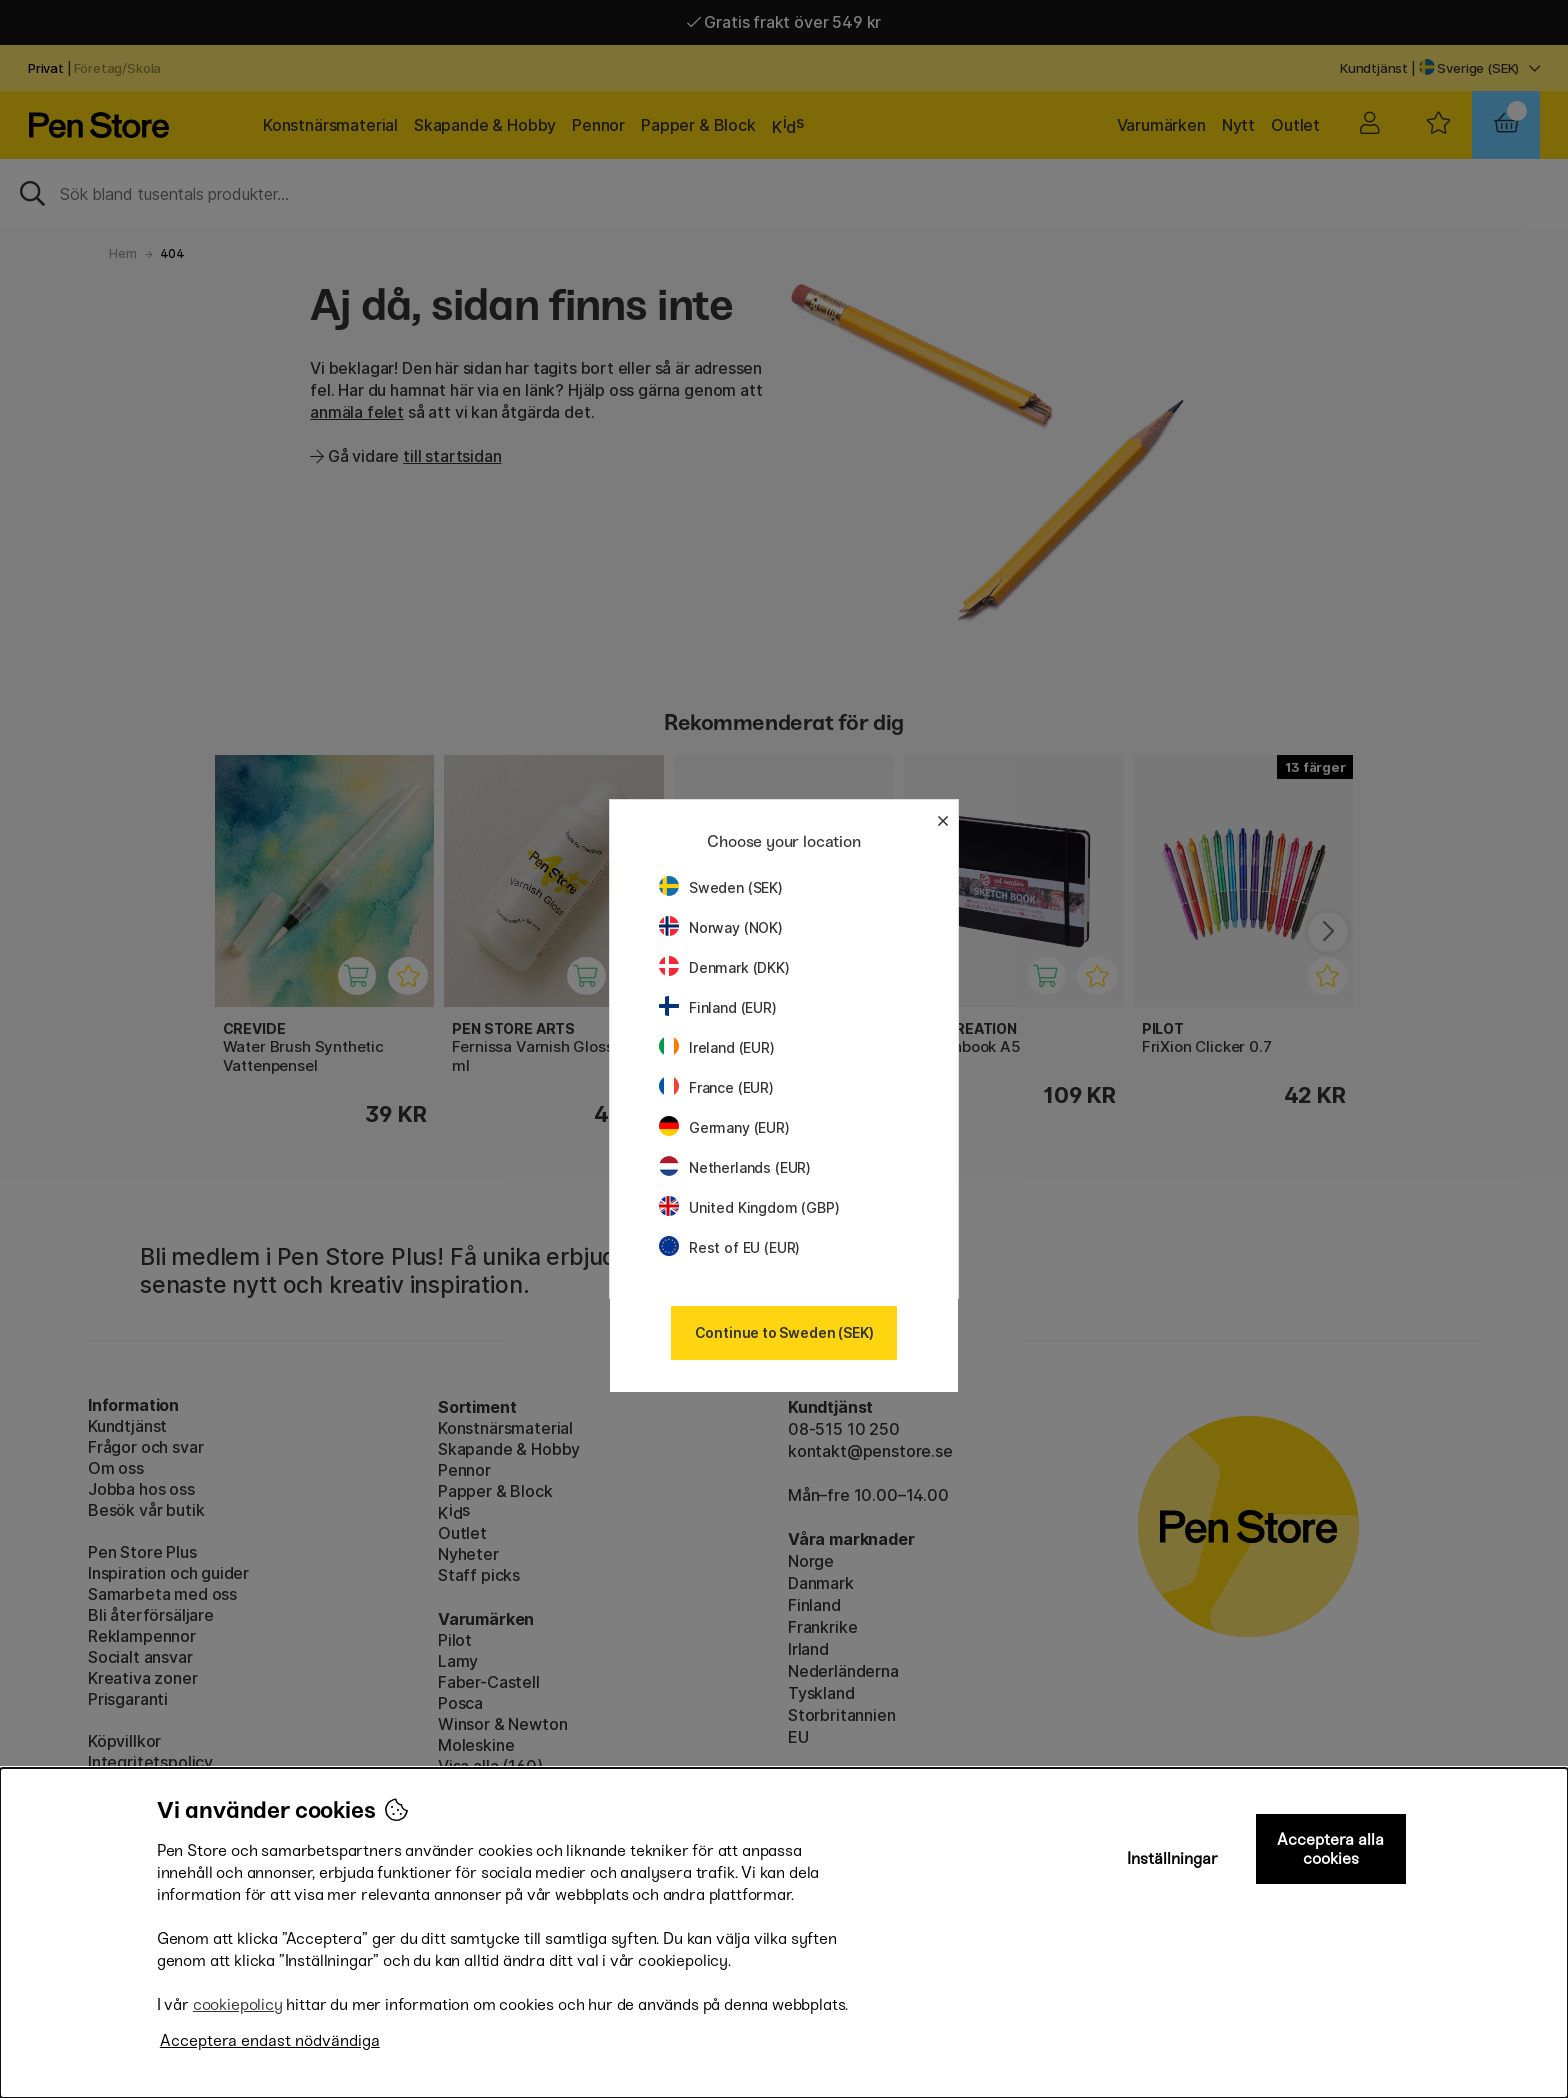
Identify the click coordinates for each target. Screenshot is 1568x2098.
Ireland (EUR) (717, 1047)
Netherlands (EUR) (735, 1167)
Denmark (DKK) (724, 967)
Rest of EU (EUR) (729, 1247)
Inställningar (1172, 1858)
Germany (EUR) (724, 1127)
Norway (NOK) (721, 927)
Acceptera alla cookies (1330, 1849)
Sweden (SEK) (721, 887)
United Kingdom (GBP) (749, 1207)
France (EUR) (716, 1087)
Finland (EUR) (718, 1007)
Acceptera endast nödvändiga (270, 2040)
